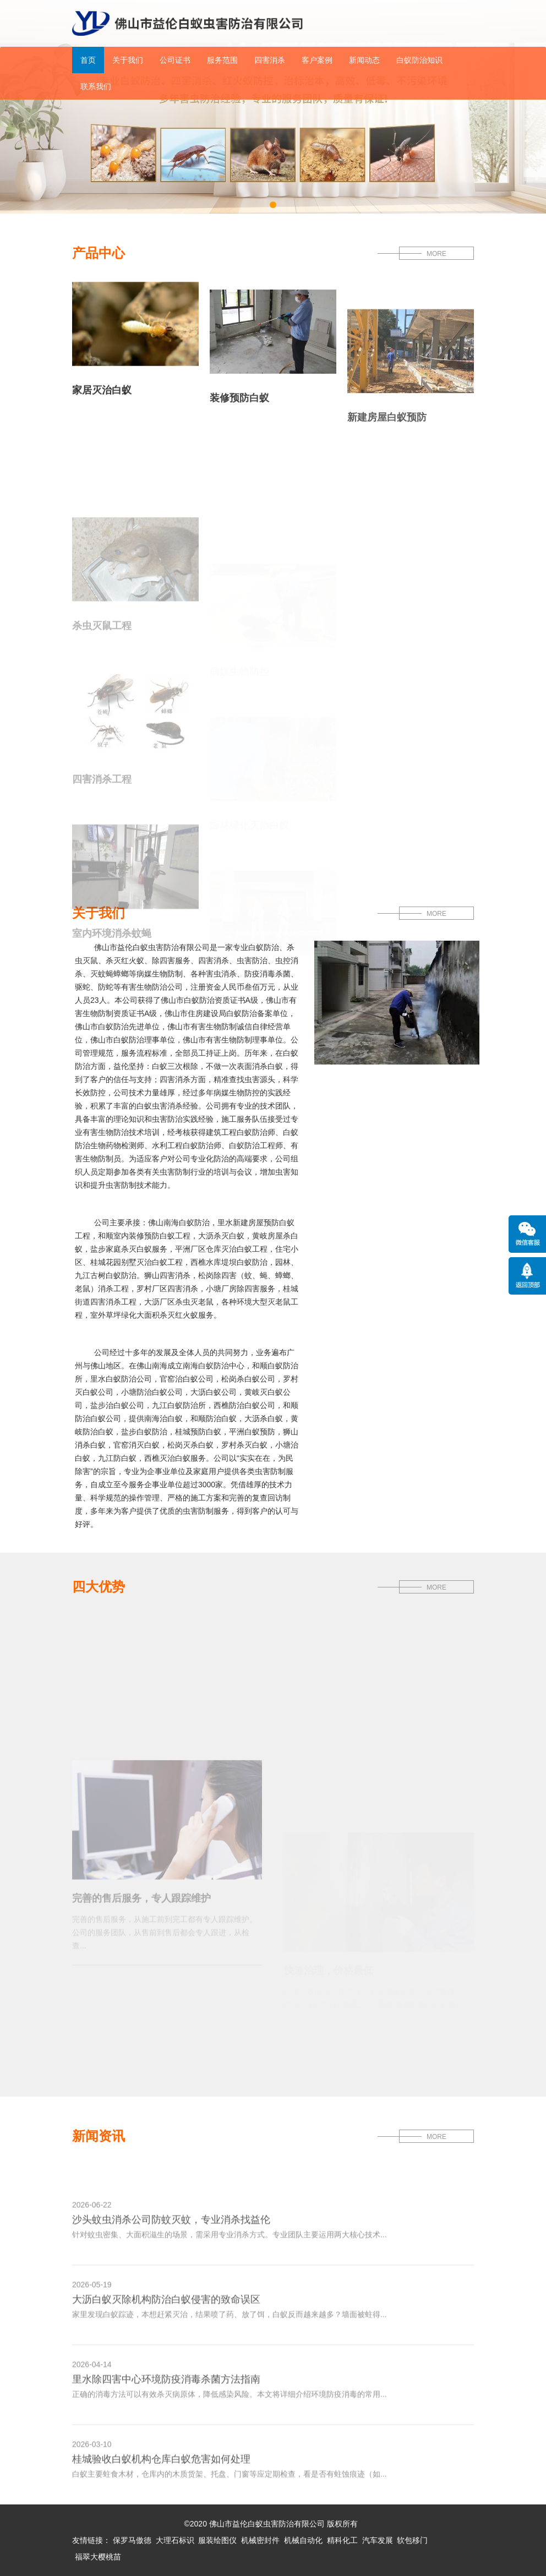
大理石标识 (175, 2540)
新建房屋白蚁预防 (387, 457)
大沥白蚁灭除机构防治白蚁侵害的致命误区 (166, 2327)
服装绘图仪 (217, 2540)
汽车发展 (377, 2540)
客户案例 (317, 60)
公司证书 (175, 60)
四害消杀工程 (102, 825)
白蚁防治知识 (419, 60)
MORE (436, 254)
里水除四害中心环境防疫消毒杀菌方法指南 (166, 2407)
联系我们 (95, 86)
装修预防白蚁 (239, 417)
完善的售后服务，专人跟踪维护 (141, 1970)
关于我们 (127, 60)
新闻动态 (364, 60)
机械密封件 (260, 2540)
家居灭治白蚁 (102, 397)
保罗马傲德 (132, 2540)
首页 (88, 60)
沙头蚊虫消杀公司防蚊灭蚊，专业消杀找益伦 (171, 2247)
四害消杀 (269, 60)
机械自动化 (303, 2540)
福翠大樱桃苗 (98, 2556)
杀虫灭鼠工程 (102, 672)
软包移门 (412, 2540)
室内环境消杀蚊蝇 (111, 979)
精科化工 (342, 2540)
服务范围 (222, 60)
